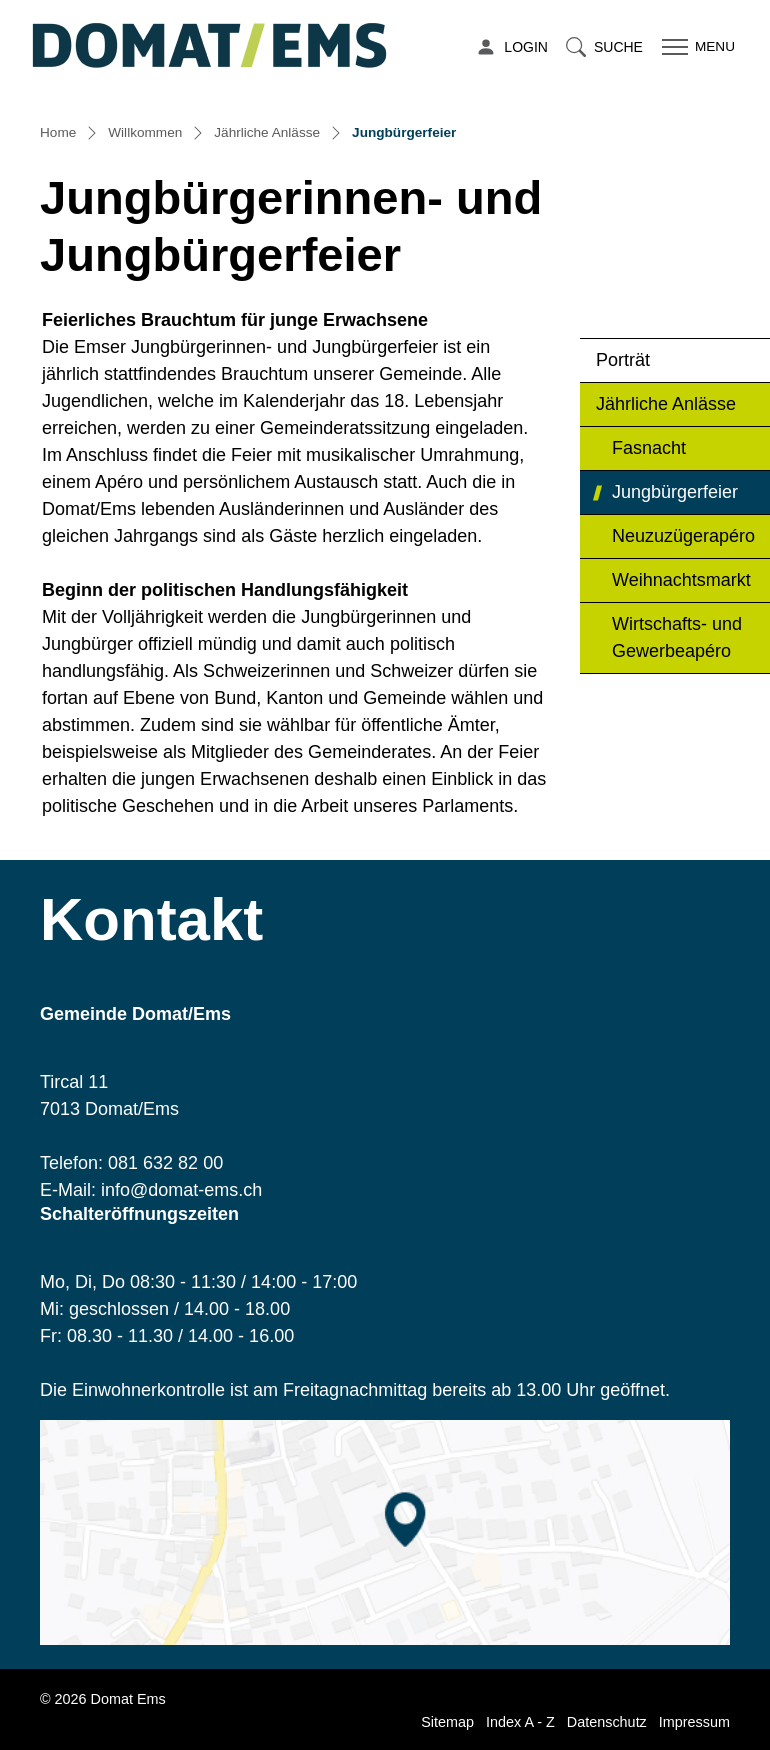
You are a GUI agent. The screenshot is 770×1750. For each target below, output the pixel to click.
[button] (604, 47)
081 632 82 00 (165, 1163)
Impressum (694, 1722)
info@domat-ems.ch (181, 1190)
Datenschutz (607, 1722)
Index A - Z (520, 1722)
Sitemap (447, 1722)
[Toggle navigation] (696, 47)
